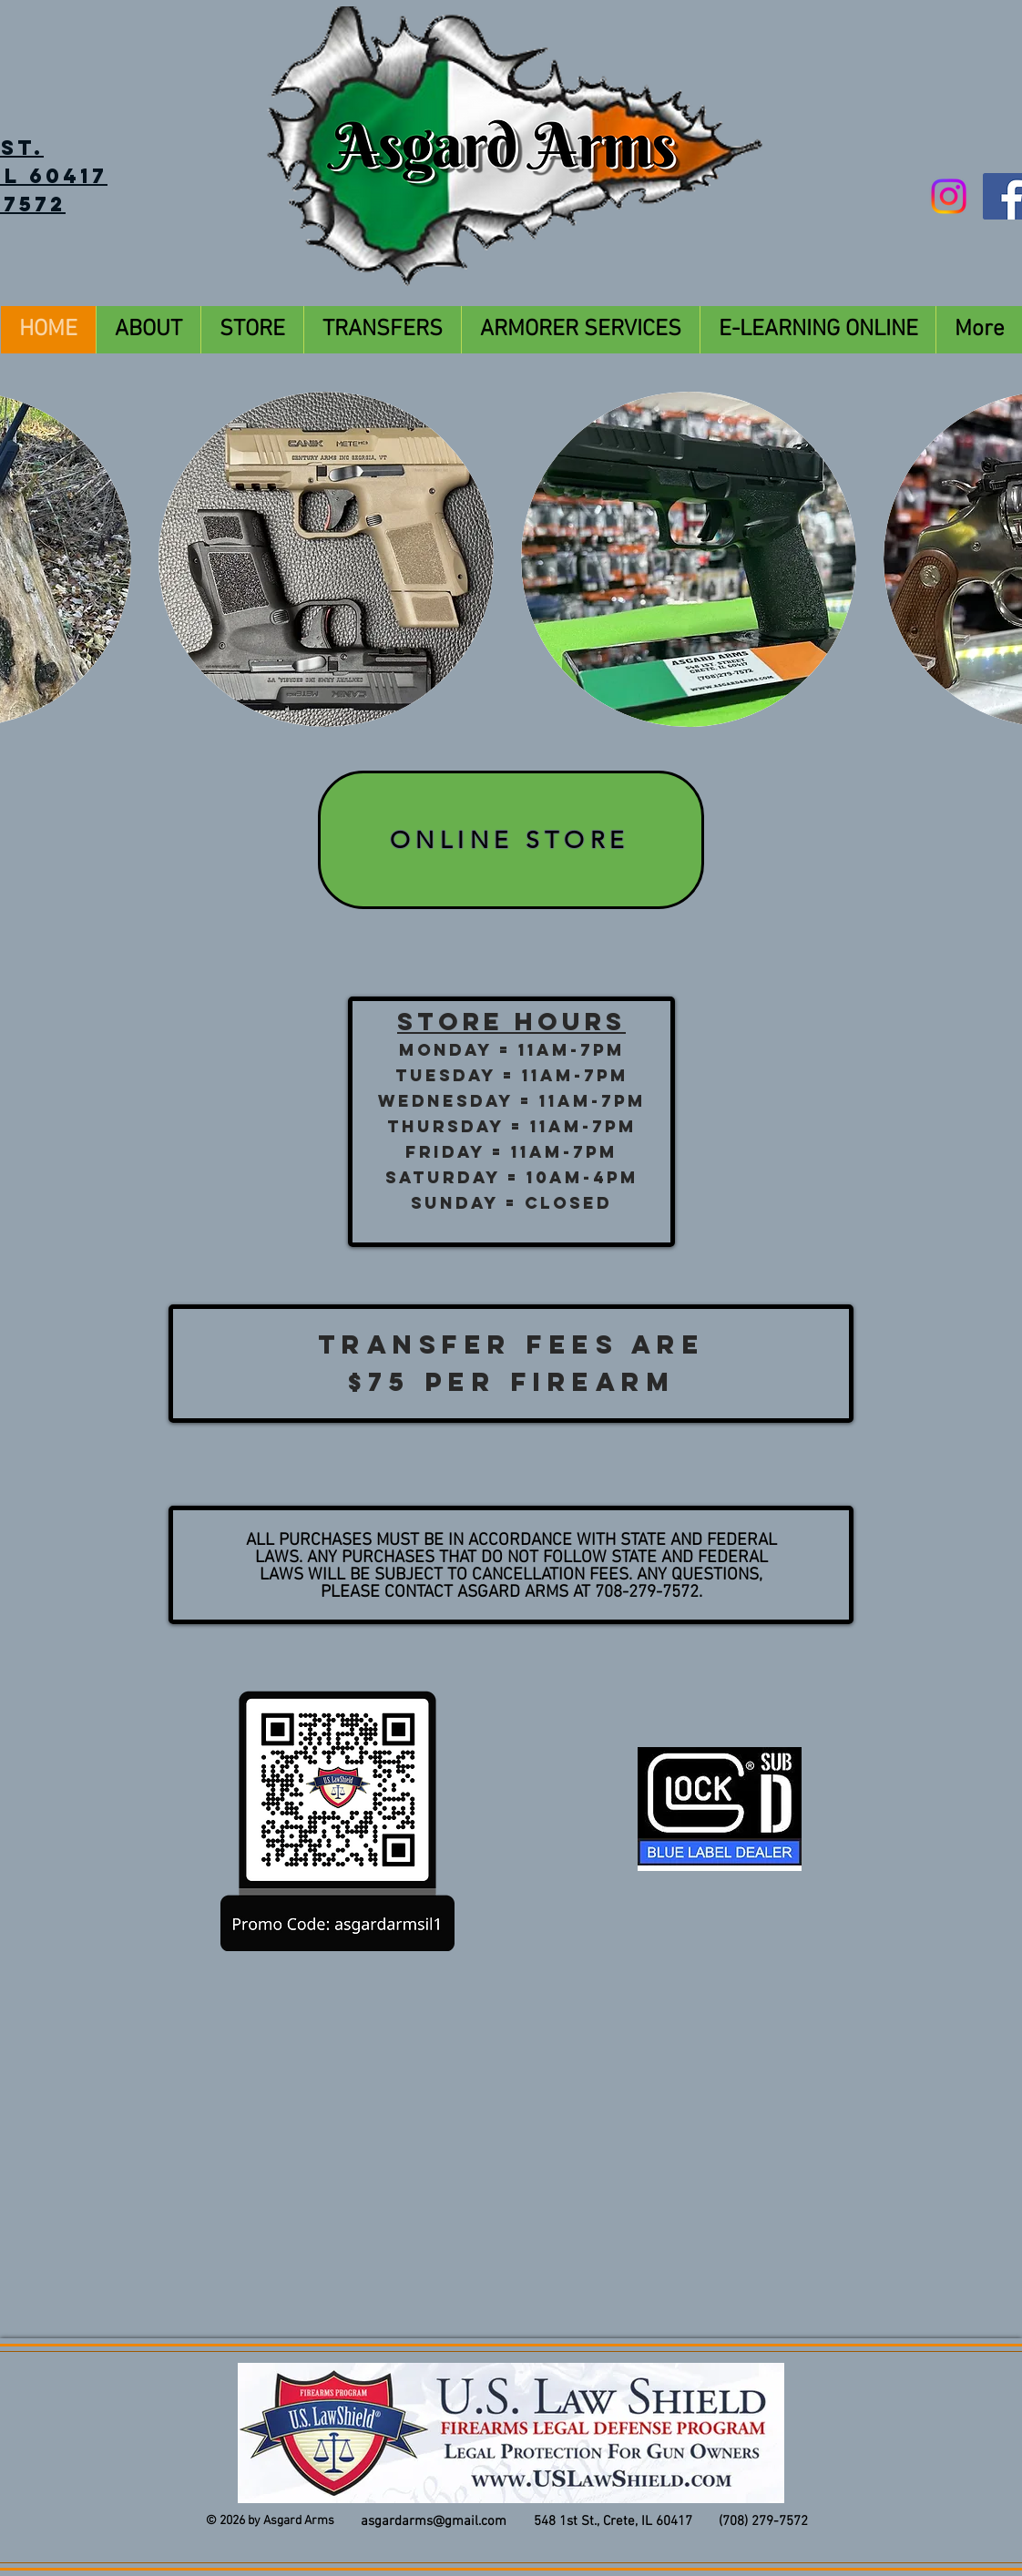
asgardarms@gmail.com (433, 2521)
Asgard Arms (298, 2521)
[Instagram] (948, 196)
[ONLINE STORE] (511, 840)
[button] (326, 559)
